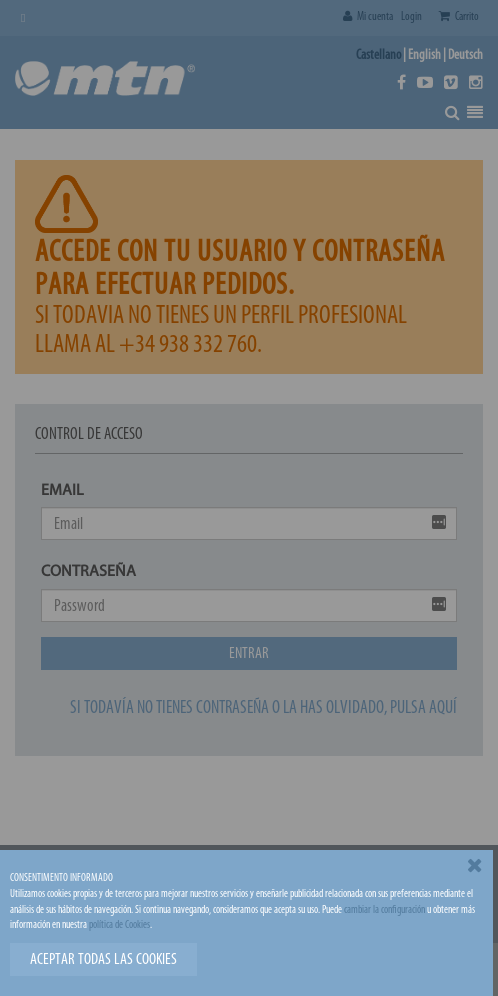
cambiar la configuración (384, 909)
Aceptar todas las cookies (103, 958)
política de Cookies (119, 924)
